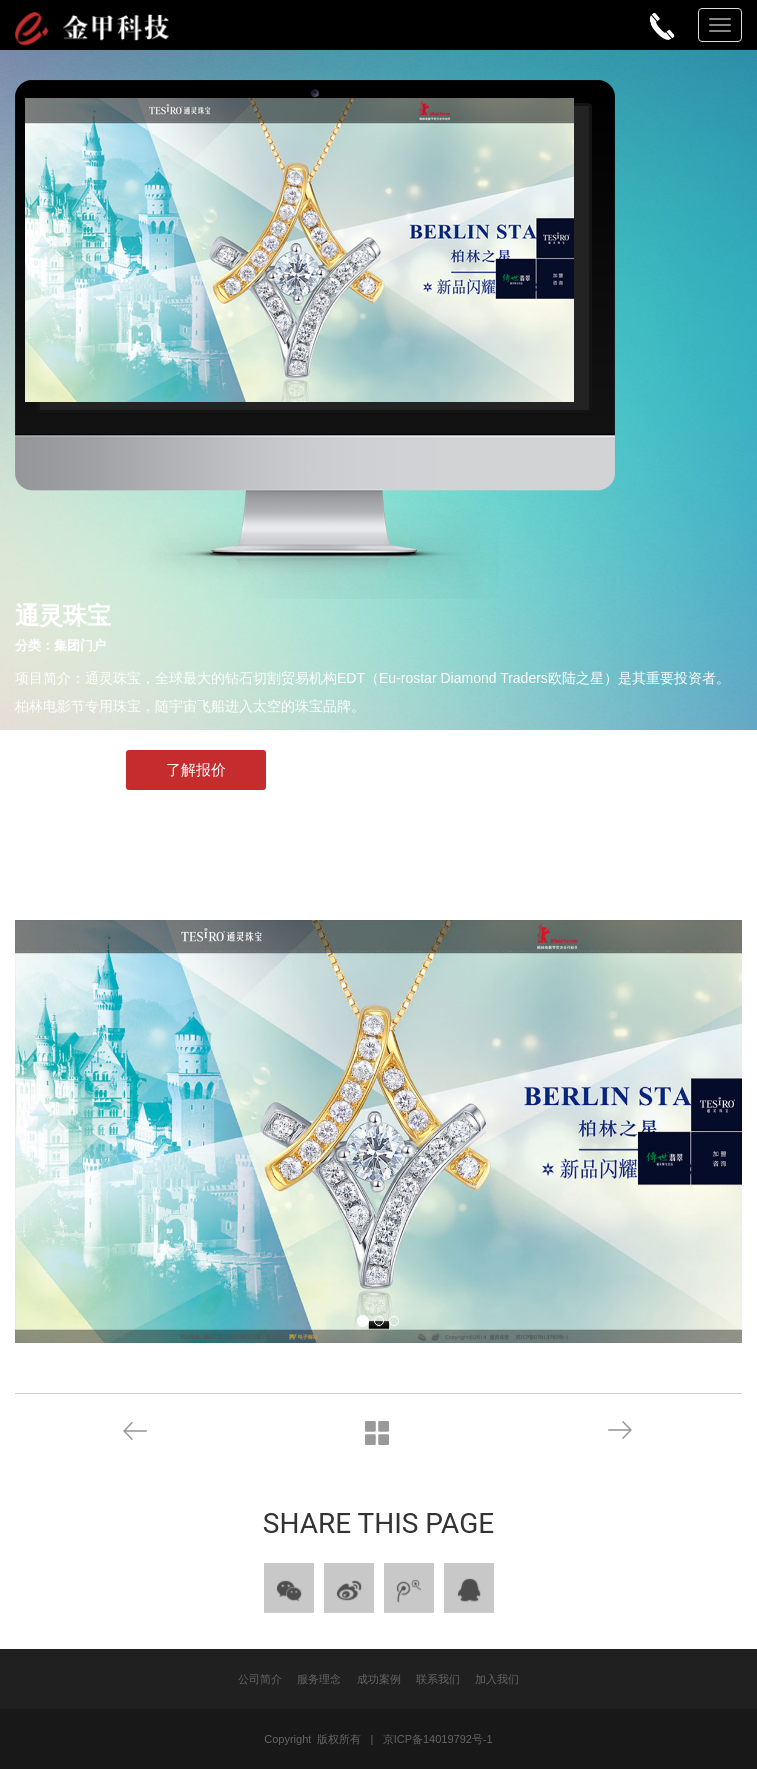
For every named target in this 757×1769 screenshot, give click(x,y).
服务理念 (319, 1679)
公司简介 (260, 1679)
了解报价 (196, 769)
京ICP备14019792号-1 (438, 1739)
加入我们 (497, 1679)
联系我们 (438, 1679)
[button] (189, 1131)
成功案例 (379, 1679)
